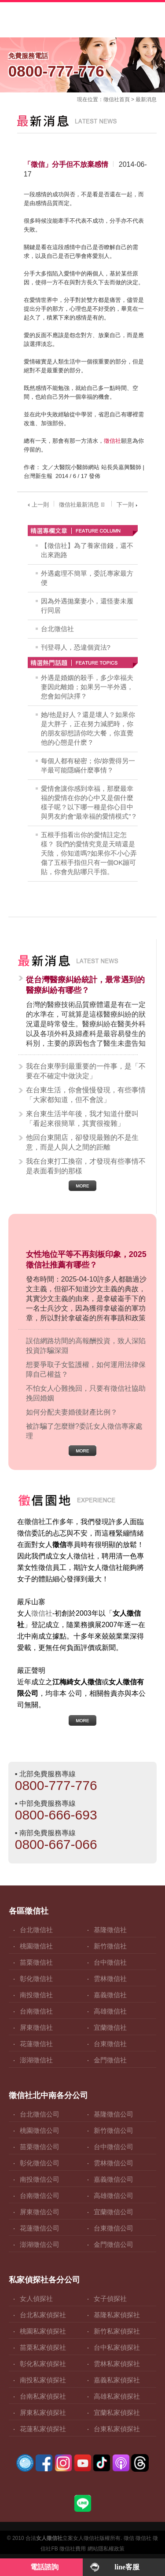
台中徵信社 (110, 1962)
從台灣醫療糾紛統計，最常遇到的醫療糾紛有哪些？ (85, 985)
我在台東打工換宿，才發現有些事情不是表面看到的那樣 (86, 1166)
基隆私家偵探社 (117, 2315)
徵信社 (111, 99)
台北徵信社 (57, 628)
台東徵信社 (110, 2043)
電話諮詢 (44, 2567)
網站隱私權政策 (106, 2549)
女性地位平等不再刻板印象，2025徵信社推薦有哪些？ (86, 1259)
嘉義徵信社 (110, 1995)
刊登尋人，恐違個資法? (75, 647)
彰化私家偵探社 (43, 2363)
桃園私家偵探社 (43, 2331)
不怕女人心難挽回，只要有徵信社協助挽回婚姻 (86, 1393)
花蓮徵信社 (36, 2043)
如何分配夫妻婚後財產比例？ (71, 1412)
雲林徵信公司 (113, 2163)
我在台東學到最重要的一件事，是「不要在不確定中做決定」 (86, 1071)
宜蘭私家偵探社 (117, 2412)
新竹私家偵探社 (117, 2331)
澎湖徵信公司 (39, 2244)
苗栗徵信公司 (39, 2146)
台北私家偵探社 (43, 2315)
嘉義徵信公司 (113, 2179)
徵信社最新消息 (82, 504)
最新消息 (146, 99)
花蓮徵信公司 (39, 2228)
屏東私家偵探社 (43, 2412)
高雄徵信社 (110, 2011)
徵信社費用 (72, 2549)
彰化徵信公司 (39, 2163)
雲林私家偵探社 (117, 2363)
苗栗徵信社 (36, 1962)
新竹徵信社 (110, 1946)
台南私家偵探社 (43, 2396)
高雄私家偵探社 (117, 2396)
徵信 (129, 2538)
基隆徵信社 (110, 1929)
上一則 (37, 504)
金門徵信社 (110, 2060)
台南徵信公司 (39, 2195)
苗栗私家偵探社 (43, 2347)
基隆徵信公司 (113, 2114)
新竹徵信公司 (113, 2130)
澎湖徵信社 (36, 2060)
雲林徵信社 (110, 1978)
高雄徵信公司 (113, 2195)
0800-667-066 (56, 1844)
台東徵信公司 (113, 2228)
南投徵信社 (36, 1995)
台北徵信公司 (39, 2114)
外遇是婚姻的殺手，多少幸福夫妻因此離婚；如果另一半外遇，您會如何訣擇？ (87, 687)
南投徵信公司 (39, 2179)
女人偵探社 (36, 2298)
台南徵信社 (36, 2011)
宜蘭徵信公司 (113, 2212)
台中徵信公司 (113, 2146)
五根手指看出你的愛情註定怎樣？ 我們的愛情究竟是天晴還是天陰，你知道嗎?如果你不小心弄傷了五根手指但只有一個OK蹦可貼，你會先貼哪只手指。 (89, 853)
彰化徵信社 (36, 1978)
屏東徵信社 (36, 2027)
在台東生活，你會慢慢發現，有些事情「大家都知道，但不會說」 (86, 1094)
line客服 (126, 2567)
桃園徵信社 (36, 1946)
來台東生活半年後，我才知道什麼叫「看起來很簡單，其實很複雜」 (82, 1118)
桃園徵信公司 (39, 2130)
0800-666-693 (56, 1815)
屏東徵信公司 (39, 2212)
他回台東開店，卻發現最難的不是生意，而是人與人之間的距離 (82, 1142)
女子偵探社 (110, 2298)
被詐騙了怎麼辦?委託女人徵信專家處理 (84, 1431)
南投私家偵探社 (43, 2380)
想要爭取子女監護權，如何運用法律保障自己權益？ (86, 1369)
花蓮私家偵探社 (43, 2429)
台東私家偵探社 (117, 2429)
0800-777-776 (82, 64)
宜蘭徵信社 (110, 2027)
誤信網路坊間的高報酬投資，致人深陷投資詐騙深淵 (86, 1345)
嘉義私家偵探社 (117, 2380)
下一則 (128, 504)
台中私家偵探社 (117, 2347)
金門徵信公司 (113, 2244)
